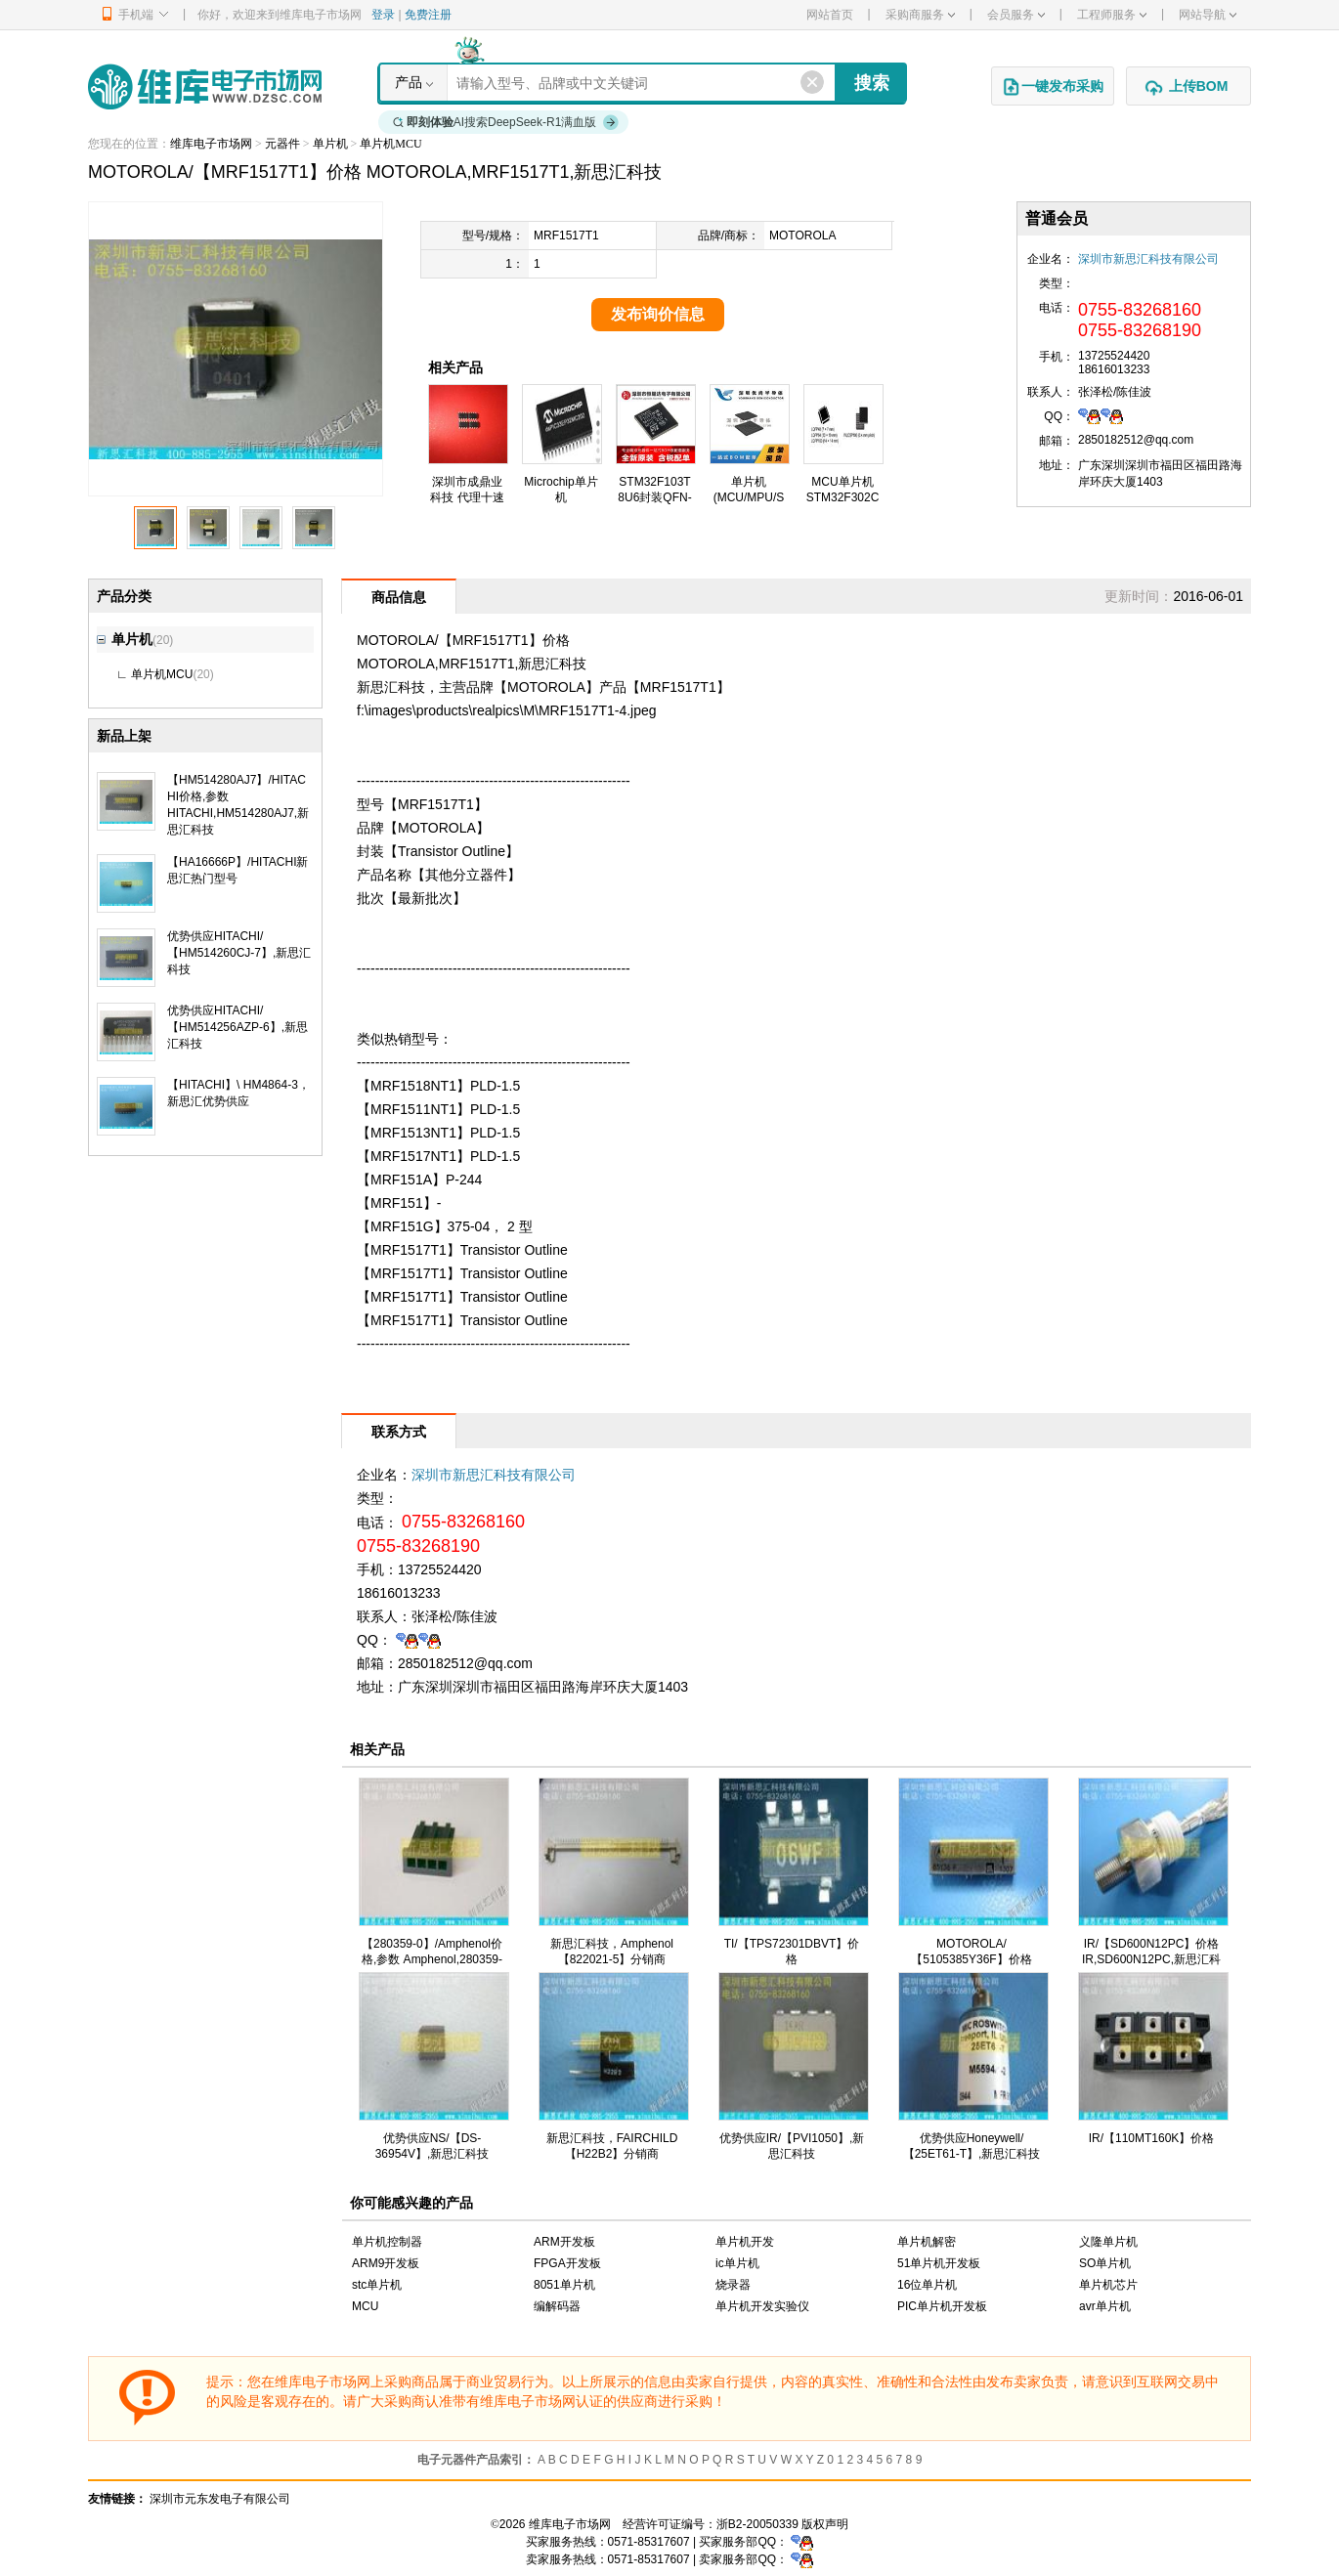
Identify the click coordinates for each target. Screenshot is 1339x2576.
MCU (365, 2306)
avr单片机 (1105, 2306)
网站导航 (1207, 14)
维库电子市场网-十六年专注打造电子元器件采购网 (205, 86)
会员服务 (1016, 14)
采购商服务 (920, 14)
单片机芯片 (1108, 2285)
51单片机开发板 (938, 2263)
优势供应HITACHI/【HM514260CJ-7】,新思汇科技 (239, 952)
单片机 (330, 143)
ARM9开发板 (385, 2263)
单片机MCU (390, 143)
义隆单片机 (1108, 2242)
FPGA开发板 (567, 2263)
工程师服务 (1111, 14)
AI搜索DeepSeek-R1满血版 (506, 122)
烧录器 (733, 2285)
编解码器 (557, 2306)
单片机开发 (744, 2242)
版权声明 (824, 2524)
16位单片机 (927, 2285)
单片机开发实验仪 (762, 2306)
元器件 (282, 143)
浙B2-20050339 (757, 2524)
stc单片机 (377, 2285)
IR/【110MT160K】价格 (1152, 2138)
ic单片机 (737, 2263)
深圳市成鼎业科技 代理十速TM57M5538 (466, 497)
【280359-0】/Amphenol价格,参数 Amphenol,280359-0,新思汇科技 (432, 1959)
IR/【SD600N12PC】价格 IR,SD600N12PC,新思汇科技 (1151, 1959)
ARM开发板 (564, 2242)
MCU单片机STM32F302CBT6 (843, 497)
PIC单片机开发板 (942, 2306)
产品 (408, 82)
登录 (383, 14)
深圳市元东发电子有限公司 (220, 2499)
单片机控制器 (387, 2242)
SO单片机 (1105, 2263)
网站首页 (829, 14)
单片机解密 (926, 2242)
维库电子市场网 (211, 143)
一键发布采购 (1052, 87)
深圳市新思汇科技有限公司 (1148, 259)
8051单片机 (564, 2285)
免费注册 (428, 14)
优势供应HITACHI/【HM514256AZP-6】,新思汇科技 (237, 1027)
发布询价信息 (658, 314)
